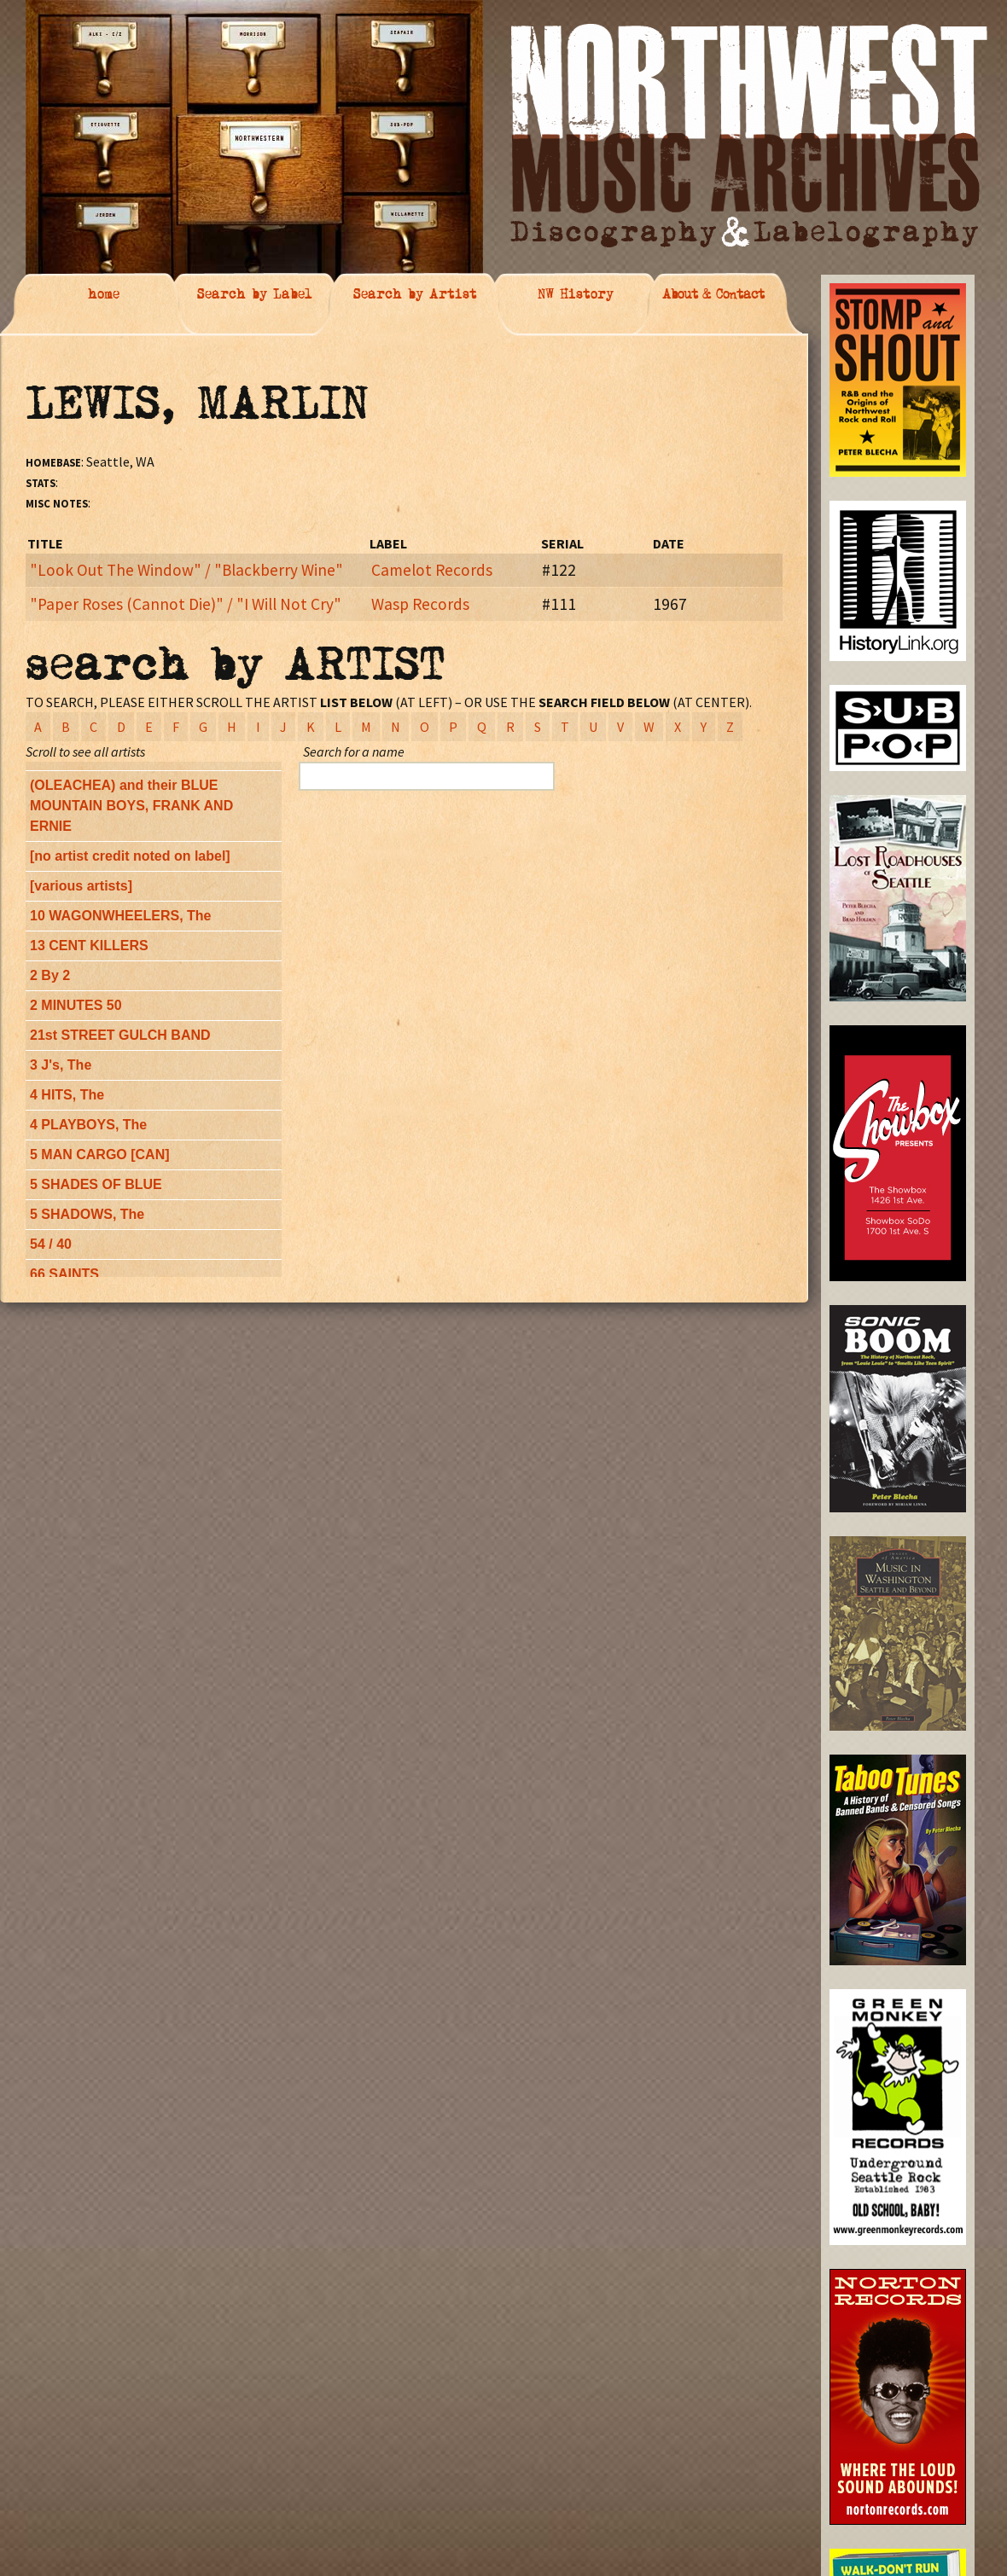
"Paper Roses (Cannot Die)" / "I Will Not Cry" (185, 604)
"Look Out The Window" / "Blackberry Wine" (186, 570)
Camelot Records (431, 570)
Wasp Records (420, 604)
